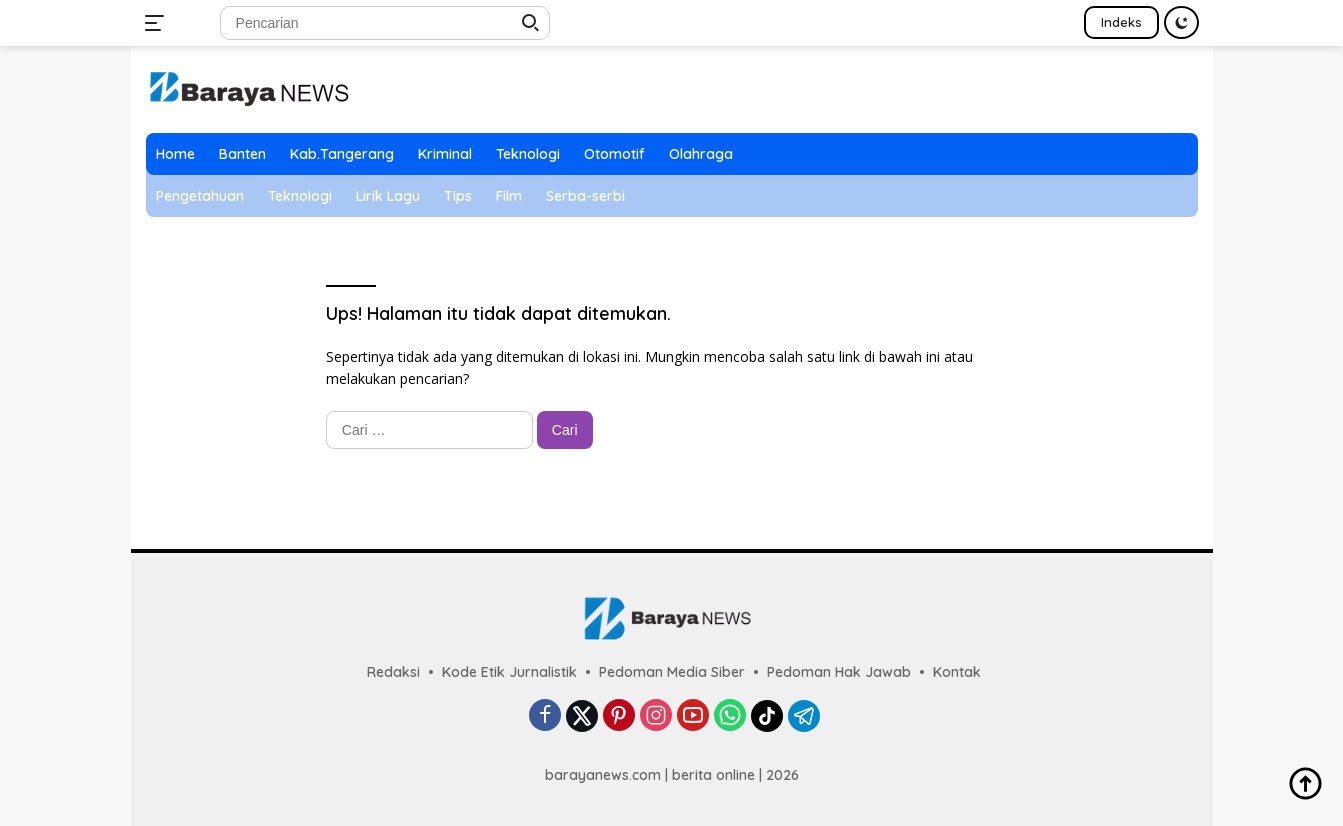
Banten (242, 154)
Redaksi (393, 672)
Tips (458, 196)
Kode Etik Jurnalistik (509, 672)
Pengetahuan (200, 196)
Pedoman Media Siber (672, 672)
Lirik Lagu (388, 196)
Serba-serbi (585, 196)
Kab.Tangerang (342, 154)
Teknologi (528, 154)
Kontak (957, 672)
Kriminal (445, 154)
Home (175, 154)
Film (509, 196)
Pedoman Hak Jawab (839, 672)
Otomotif (614, 154)
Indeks (1121, 22)
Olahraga (701, 154)
